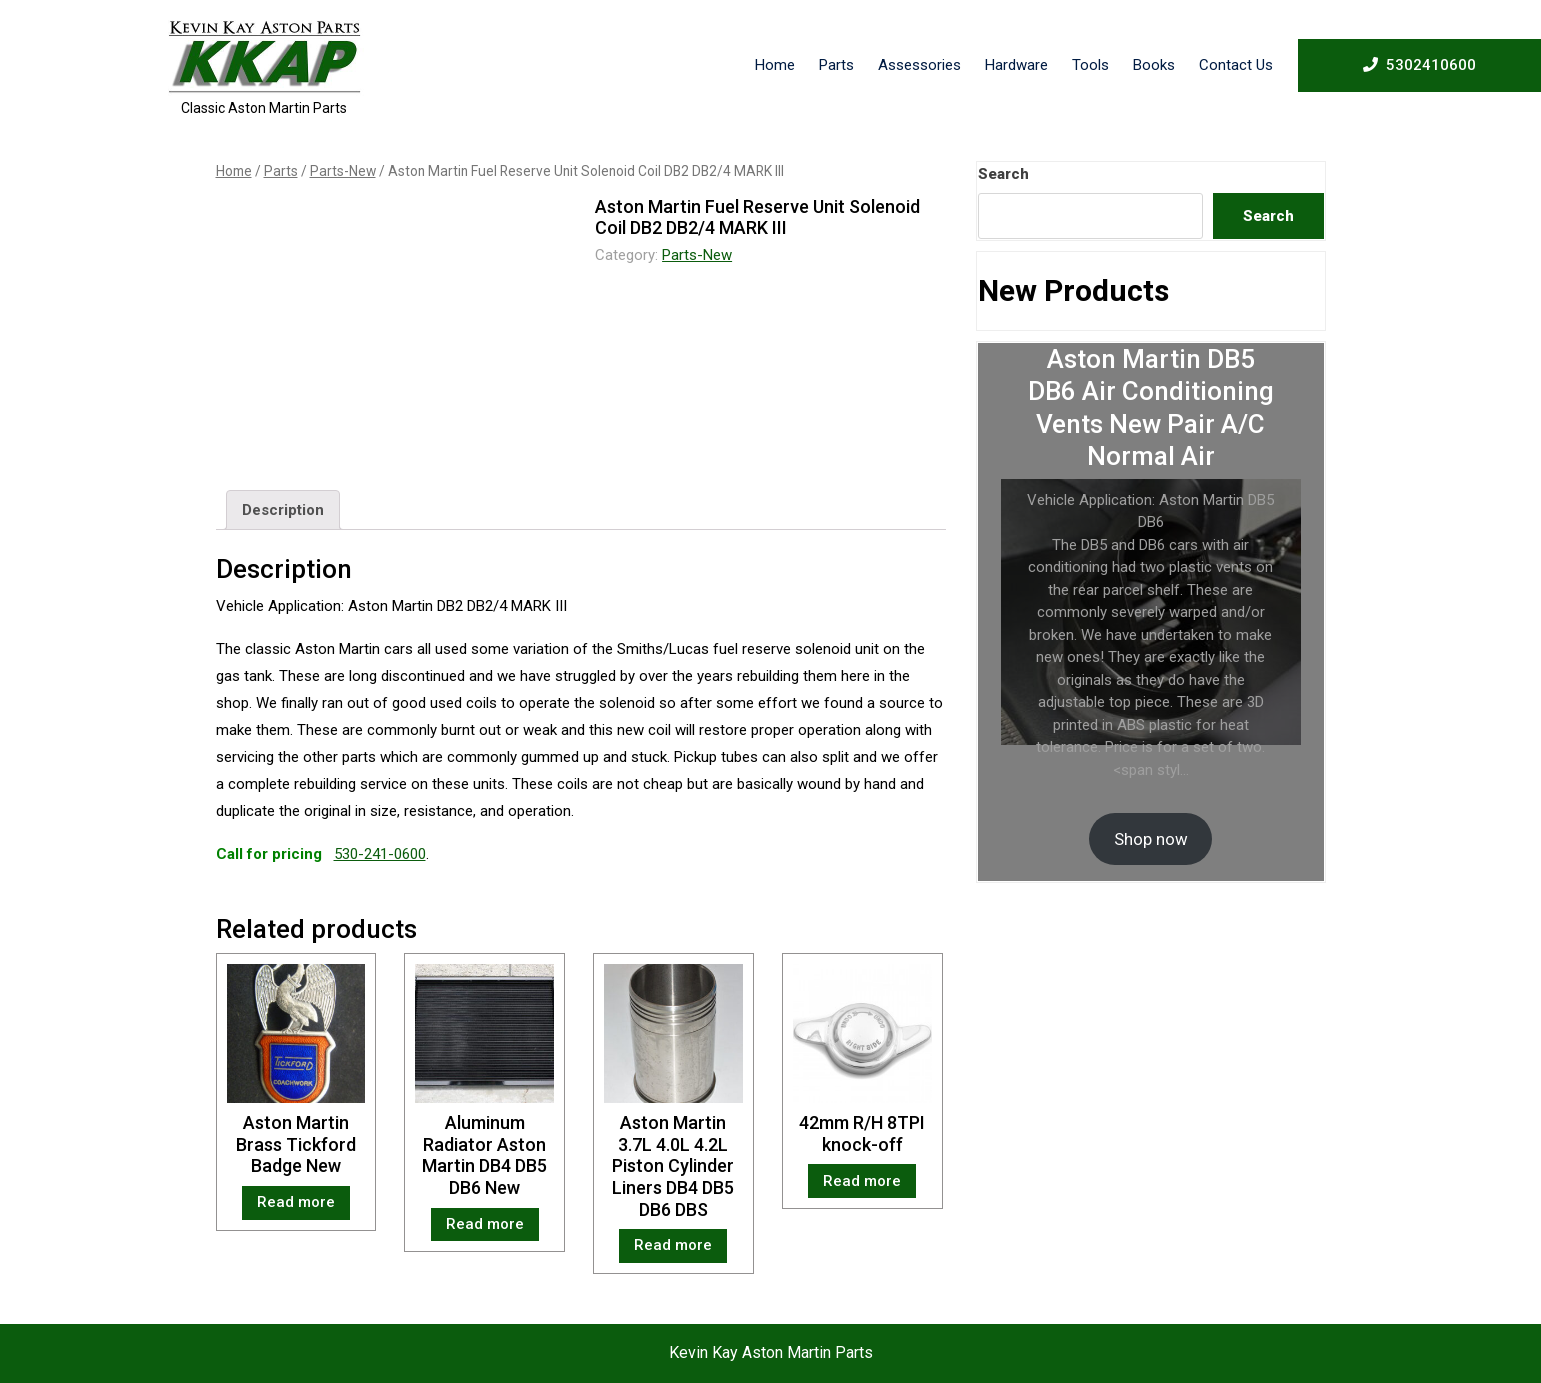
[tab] (283, 510)
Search (1003, 174)
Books (1154, 65)
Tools (1090, 65)
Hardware (1016, 65)
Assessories (919, 65)
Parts (836, 65)
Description (283, 510)
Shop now (1151, 839)
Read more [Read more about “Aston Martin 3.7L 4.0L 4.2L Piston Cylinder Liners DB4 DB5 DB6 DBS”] (673, 1245)
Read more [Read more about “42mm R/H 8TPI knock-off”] (862, 1181)
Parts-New (343, 171)
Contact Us (1236, 65)
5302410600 (1419, 64)
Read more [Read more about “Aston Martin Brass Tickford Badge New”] (296, 1202)
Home (775, 65)
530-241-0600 (380, 854)
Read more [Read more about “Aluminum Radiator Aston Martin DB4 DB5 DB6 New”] (485, 1224)
